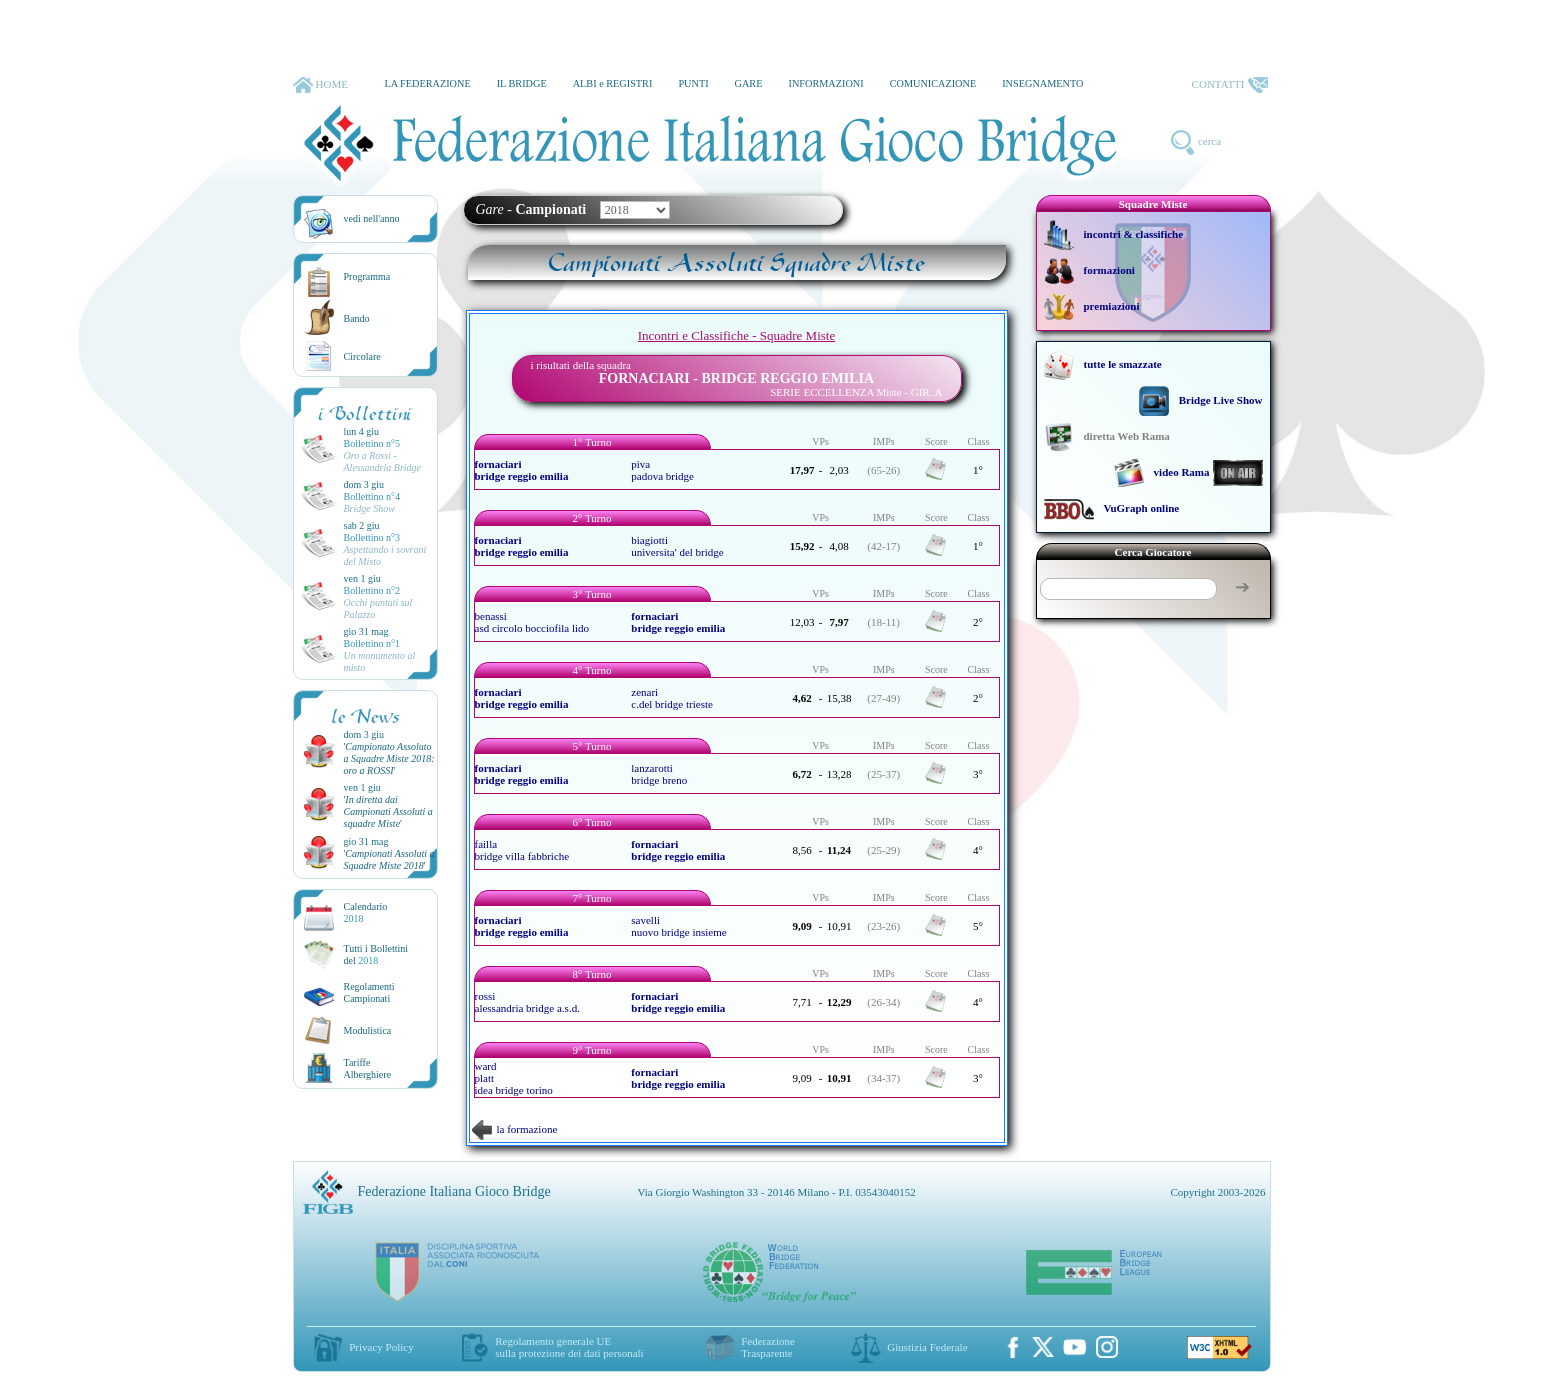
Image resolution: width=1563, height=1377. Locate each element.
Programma (367, 276)
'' (389, 758)
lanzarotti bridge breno (659, 774)
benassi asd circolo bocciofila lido (532, 622)
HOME (320, 85)
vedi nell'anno (372, 218)
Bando (357, 318)
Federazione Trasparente (768, 1347)
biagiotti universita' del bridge (677, 546)
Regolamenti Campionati (369, 992)
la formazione (515, 1129)
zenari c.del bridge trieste (672, 698)
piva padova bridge (662, 470)
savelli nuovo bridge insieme (678, 926)
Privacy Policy (381, 1347)
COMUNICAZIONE (933, 83)
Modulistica (368, 1030)
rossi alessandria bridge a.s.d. (527, 1002)
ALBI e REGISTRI (613, 83)
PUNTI (693, 83)
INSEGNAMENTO (1042, 83)
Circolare (362, 356)
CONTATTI (1230, 85)
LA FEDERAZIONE (427, 83)
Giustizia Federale (927, 1347)
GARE (749, 83)
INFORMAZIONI (825, 83)
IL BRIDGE (522, 83)
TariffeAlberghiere (368, 1068)
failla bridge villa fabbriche (522, 850)
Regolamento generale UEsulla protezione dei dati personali (569, 1347)
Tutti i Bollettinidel (376, 954)
